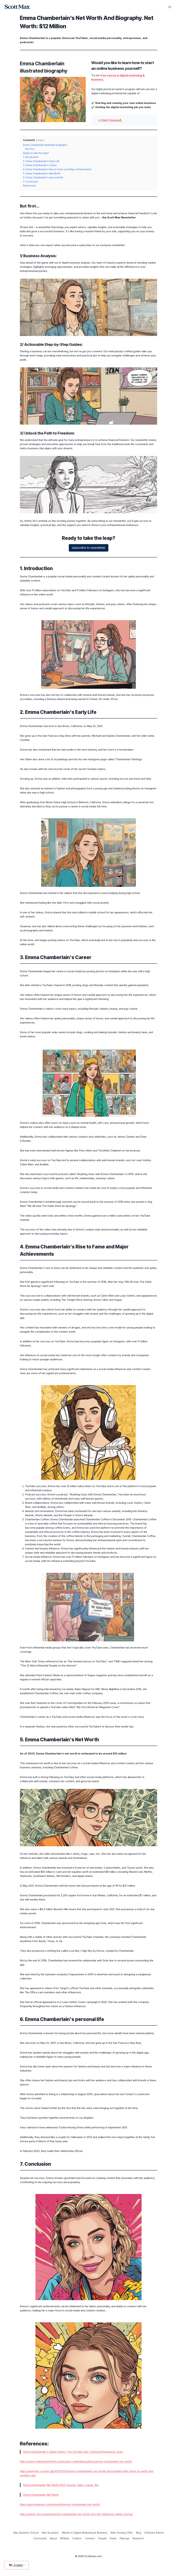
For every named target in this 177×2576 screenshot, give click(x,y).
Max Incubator (50, 2532)
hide (40, 140)
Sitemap (124, 2538)
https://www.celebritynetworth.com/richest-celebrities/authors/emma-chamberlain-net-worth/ (76, 2461)
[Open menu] (169, 7)
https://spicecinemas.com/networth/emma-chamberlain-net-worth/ (60, 2504)
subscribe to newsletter (88, 547)
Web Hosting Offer (121, 2532)
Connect (90, 2538)
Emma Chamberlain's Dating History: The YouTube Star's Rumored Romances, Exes (73, 2451)
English (16, 2565)
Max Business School (26, 2532)
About (53, 2538)
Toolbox (77, 2538)
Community (40, 2538)
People (102, 2538)
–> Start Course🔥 (109, 120)
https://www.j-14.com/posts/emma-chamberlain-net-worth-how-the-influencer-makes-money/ (76, 2514)
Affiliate (64, 2538)
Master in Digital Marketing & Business (84, 2532)
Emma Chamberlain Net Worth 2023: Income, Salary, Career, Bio (61, 2485)
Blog (138, 2532)
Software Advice (154, 2532)
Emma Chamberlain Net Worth (41, 2494)
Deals (113, 2538)
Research (138, 2538)
